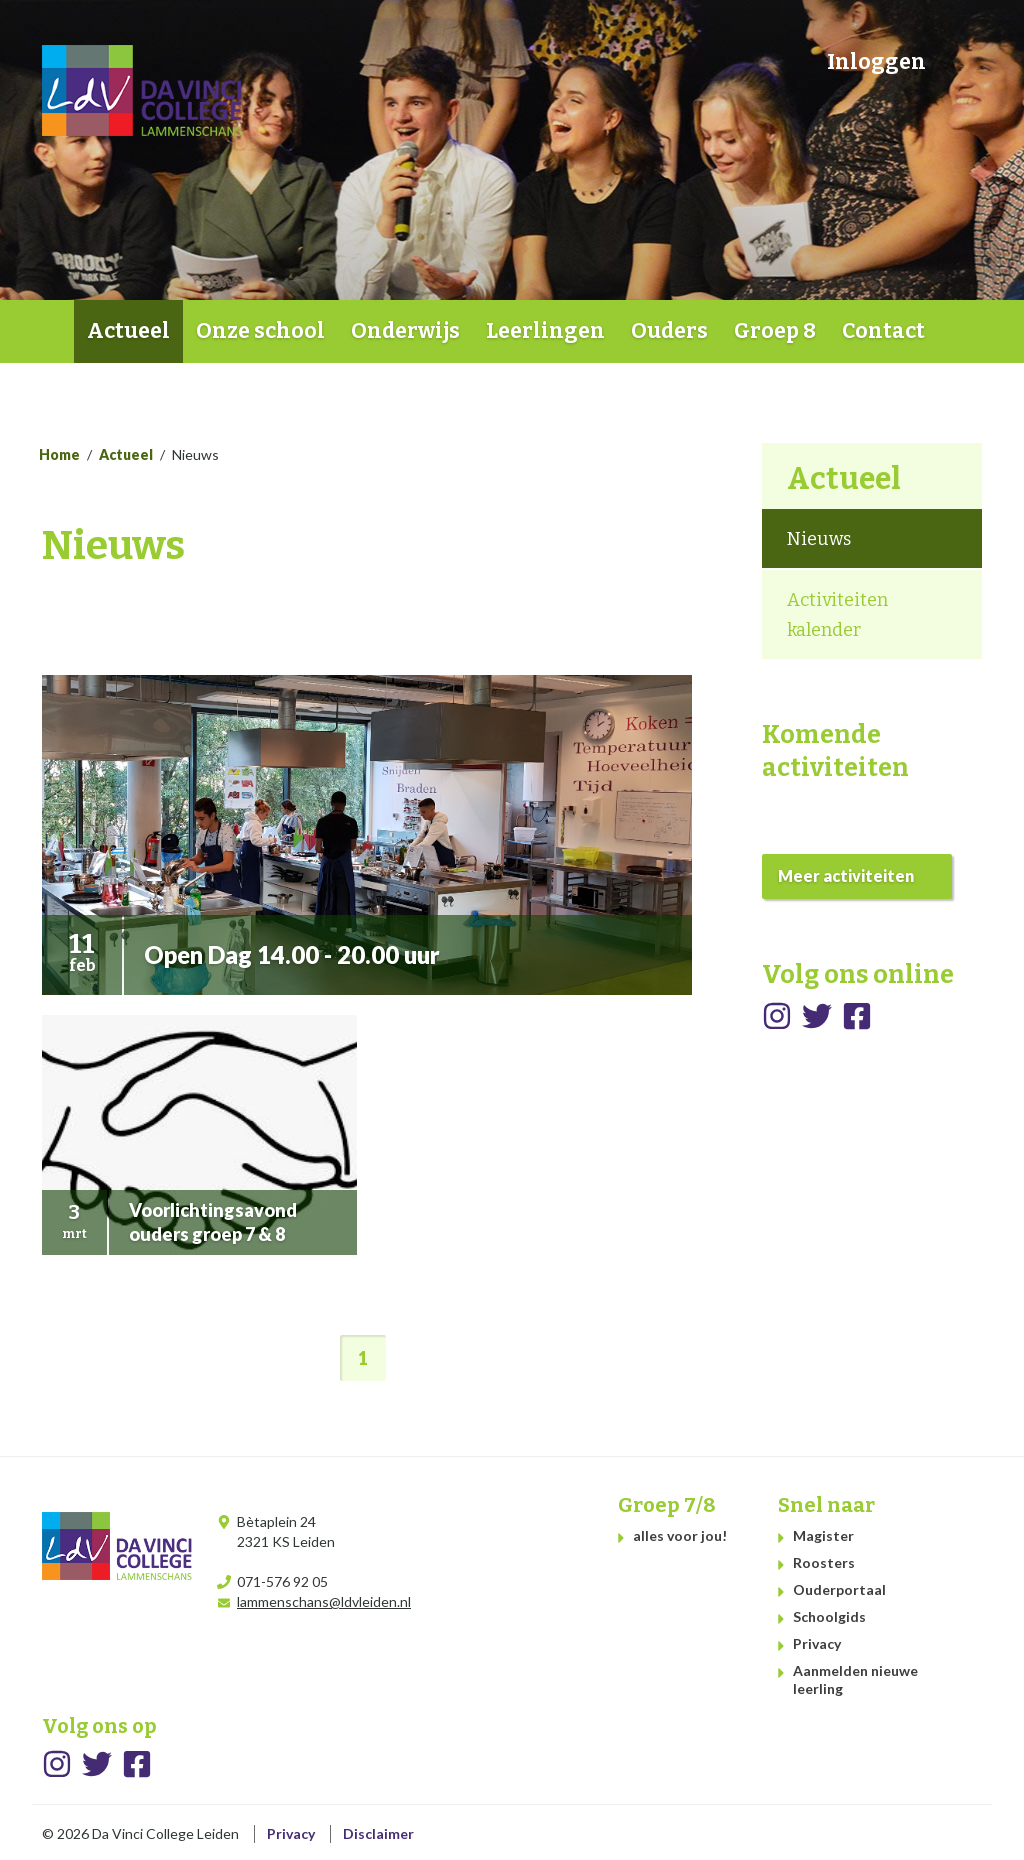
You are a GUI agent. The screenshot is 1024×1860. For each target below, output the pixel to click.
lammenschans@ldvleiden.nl (324, 1601)
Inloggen (876, 62)
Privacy (817, 1643)
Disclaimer (378, 1833)
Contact (883, 331)
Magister (823, 1535)
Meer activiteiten (846, 875)
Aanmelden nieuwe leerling (855, 1679)
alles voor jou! (680, 1535)
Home (58, 331)
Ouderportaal (839, 1589)
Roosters (824, 1562)
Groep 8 (775, 331)
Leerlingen (545, 331)
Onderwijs (405, 331)
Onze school (260, 331)
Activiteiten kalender (837, 615)
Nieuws (819, 539)
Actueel (128, 331)
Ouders (669, 331)
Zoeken (960, 61)
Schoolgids (829, 1616)
